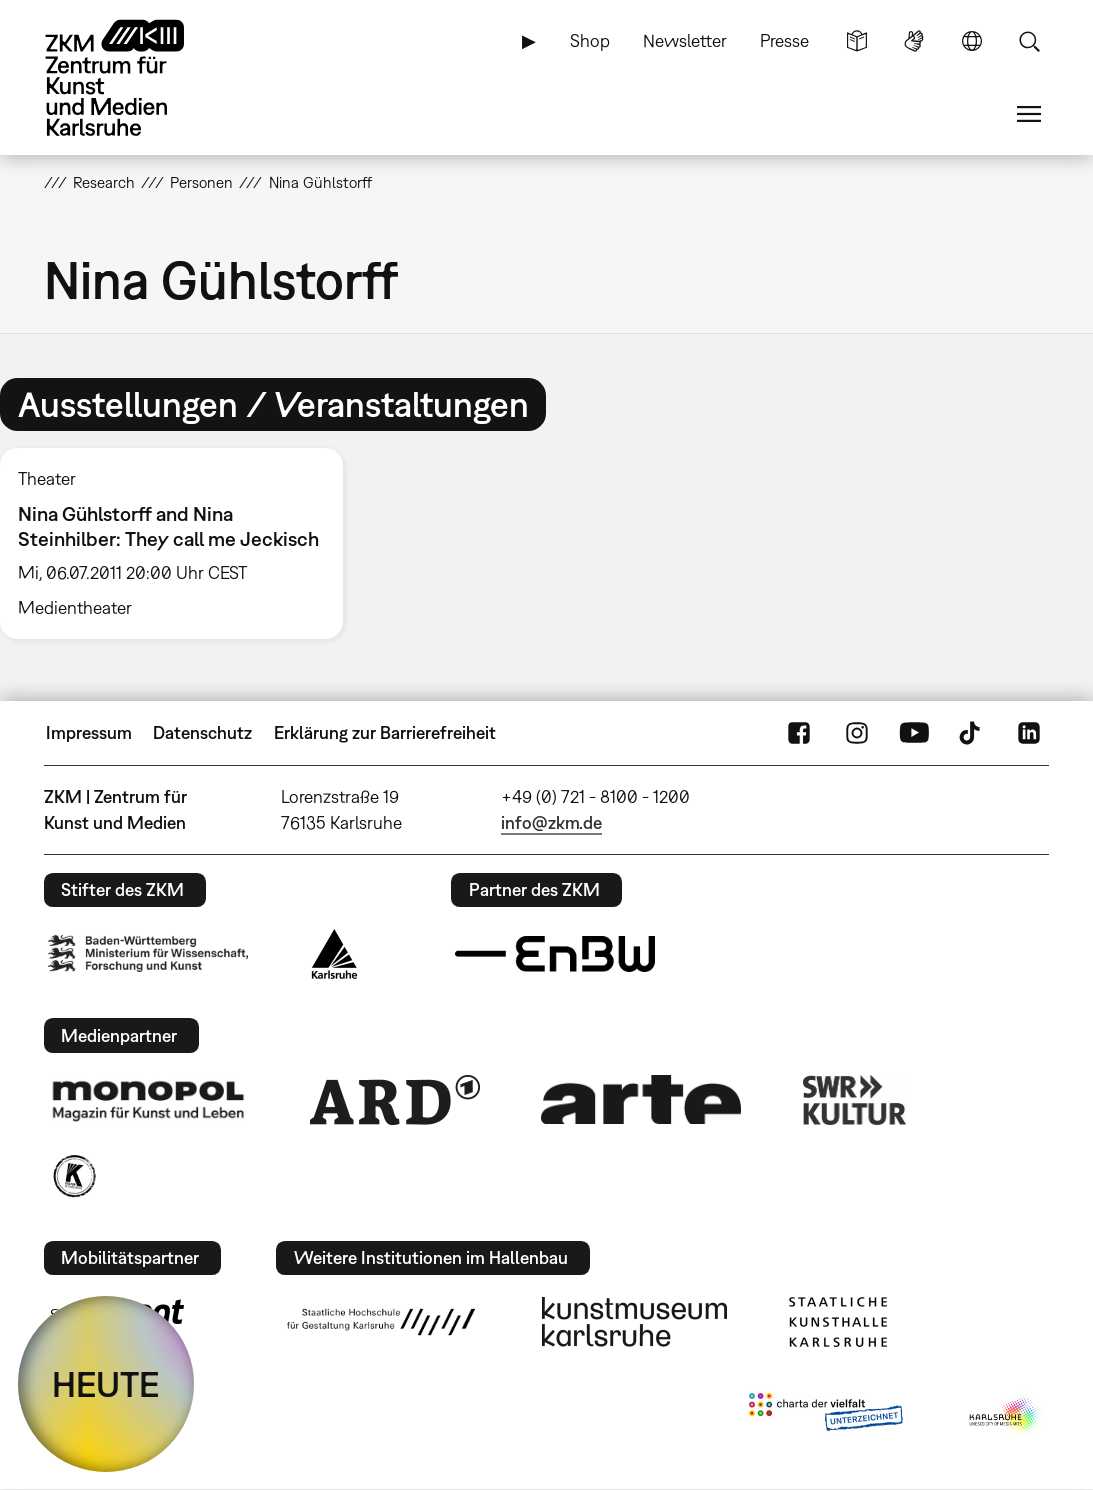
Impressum (89, 732)
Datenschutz (202, 732)
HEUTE (106, 1384)
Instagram (857, 733)
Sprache (972, 41)
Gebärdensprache (914, 41)
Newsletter (685, 40)
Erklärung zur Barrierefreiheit (385, 732)
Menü (1029, 114)
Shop (590, 40)
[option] (180, 543)
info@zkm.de (551, 822)
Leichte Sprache (857, 41)
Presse (784, 40)
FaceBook (799, 733)
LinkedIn (1029, 733)
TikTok (972, 733)
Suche (1029, 41)
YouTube (914, 733)
